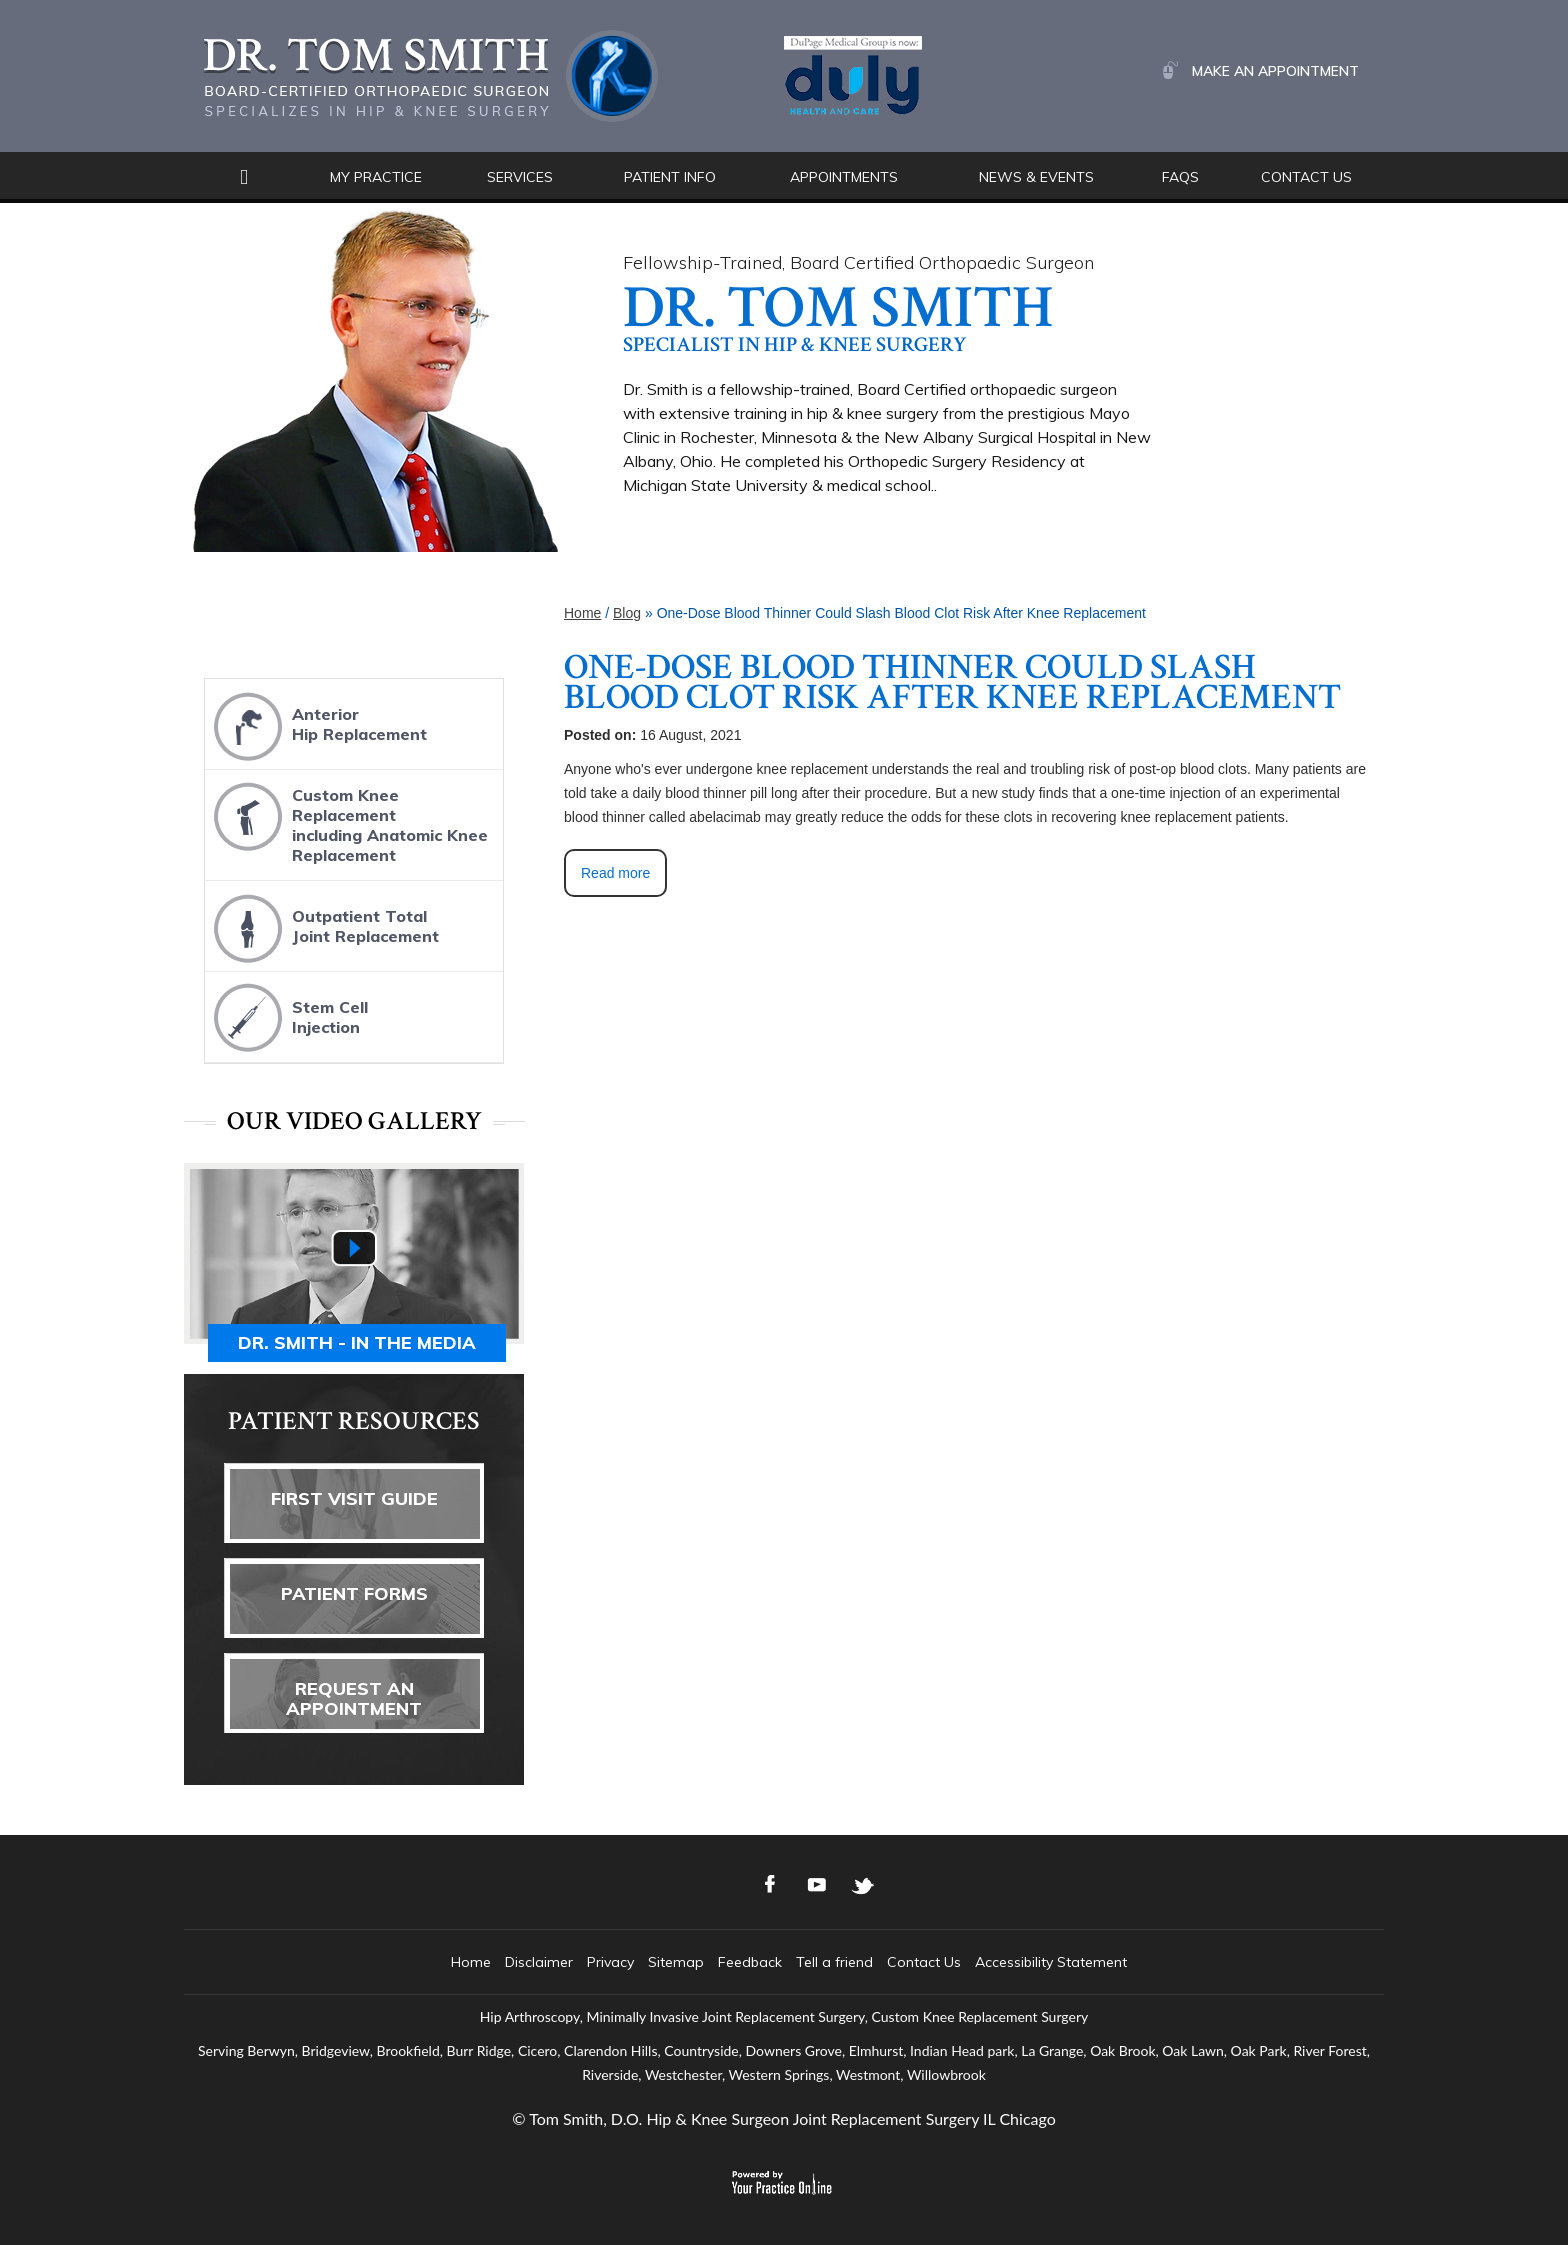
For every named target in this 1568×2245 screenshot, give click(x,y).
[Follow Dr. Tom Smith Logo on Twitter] (863, 1885)
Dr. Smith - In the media (357, 1342)
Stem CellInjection (288, 1018)
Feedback (750, 1962)
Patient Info (670, 177)
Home (244, 177)
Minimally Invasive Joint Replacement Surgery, (726, 2016)
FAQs (1180, 177)
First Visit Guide (354, 1498)
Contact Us (1306, 177)
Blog (627, 613)
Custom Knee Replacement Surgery (980, 2016)
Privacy (610, 1962)
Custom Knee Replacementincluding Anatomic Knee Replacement (348, 819)
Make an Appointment (1275, 71)
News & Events (1036, 177)
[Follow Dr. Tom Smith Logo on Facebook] (771, 1885)
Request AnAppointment (354, 1698)
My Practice (376, 177)
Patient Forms (354, 1593)
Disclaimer (539, 1962)
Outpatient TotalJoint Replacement (324, 927)
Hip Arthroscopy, (531, 2016)
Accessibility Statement (1051, 1962)
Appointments (844, 177)
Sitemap (676, 1962)
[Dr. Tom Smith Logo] (431, 74)
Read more (615, 873)
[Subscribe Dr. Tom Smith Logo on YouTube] (817, 1885)
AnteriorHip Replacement (318, 725)
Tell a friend (834, 1962)
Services (520, 177)
